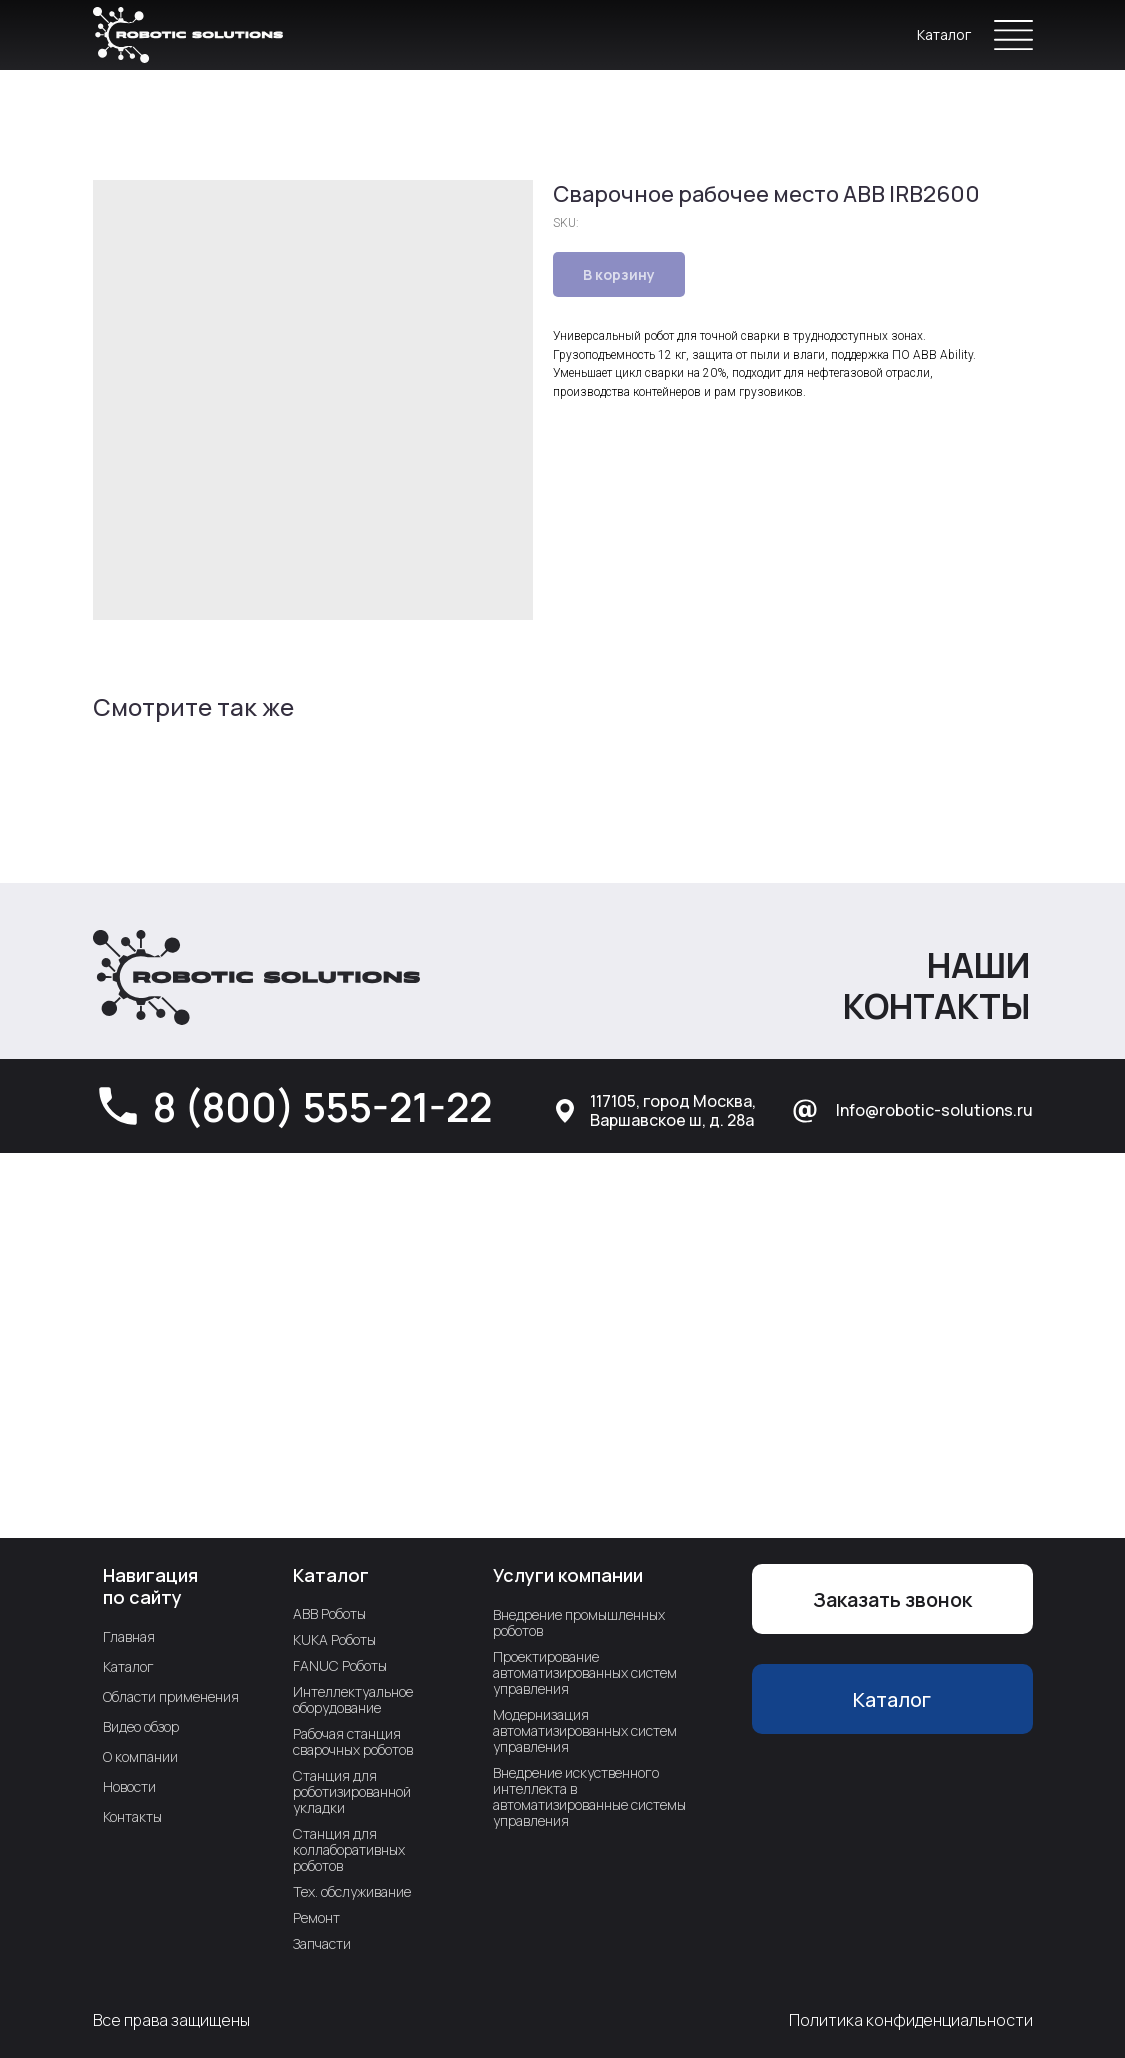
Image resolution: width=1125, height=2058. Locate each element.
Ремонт (316, 1917)
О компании (140, 1756)
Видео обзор (141, 1726)
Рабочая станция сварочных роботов (353, 1741)
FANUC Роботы (340, 1665)
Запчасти (322, 1943)
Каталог (944, 34)
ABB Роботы (329, 1613)
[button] (892, 1599)
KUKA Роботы (334, 1639)
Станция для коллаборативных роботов (349, 1849)
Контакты (132, 1816)
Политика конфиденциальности (911, 2020)
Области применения (171, 1696)
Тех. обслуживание (352, 1891)
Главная (129, 1636)
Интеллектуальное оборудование (353, 1699)
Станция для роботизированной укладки (352, 1791)
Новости (129, 1786)
